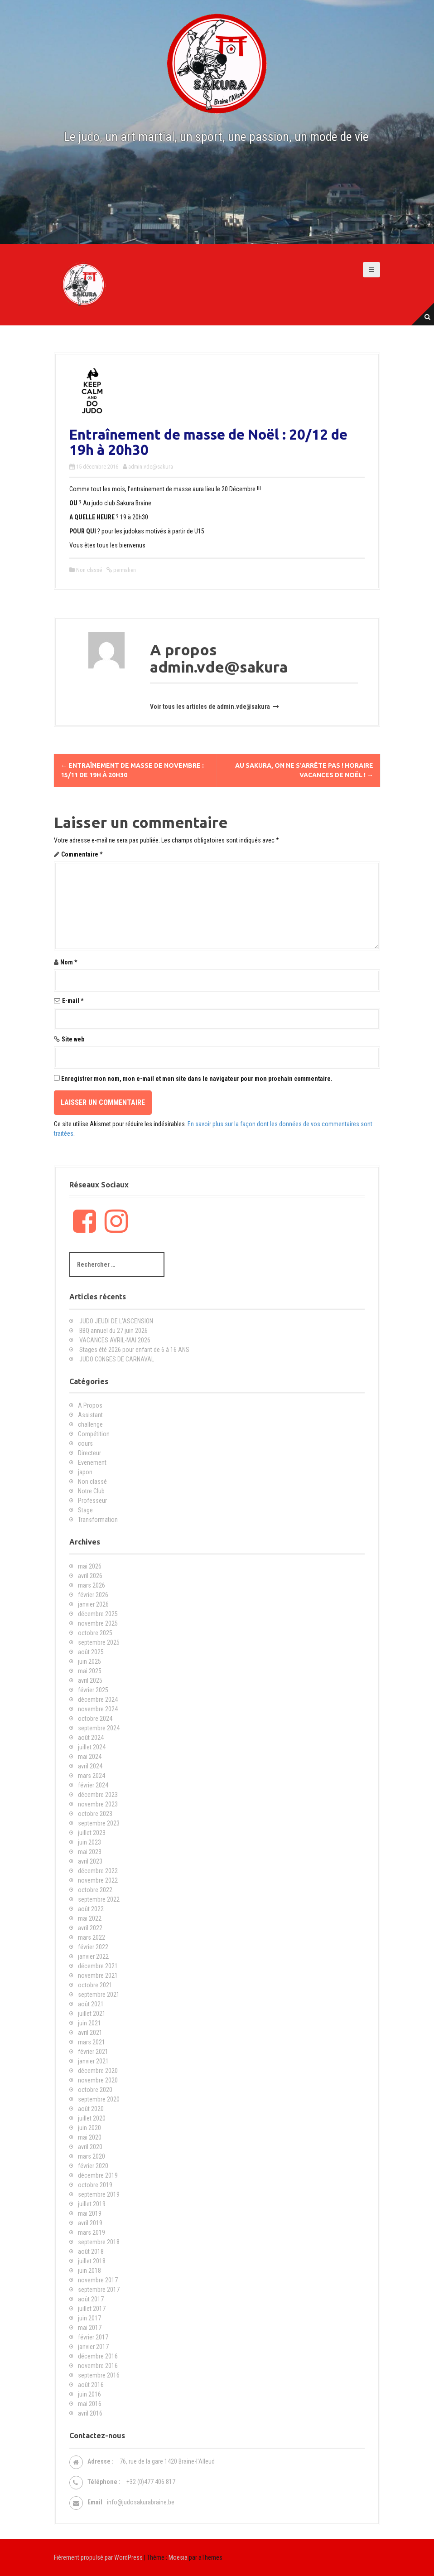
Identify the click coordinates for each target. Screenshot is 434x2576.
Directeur (89, 1453)
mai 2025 (89, 1671)
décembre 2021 (98, 1966)
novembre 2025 (98, 1623)
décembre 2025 (98, 1613)
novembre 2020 (98, 2080)
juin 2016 (89, 2394)
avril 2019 (90, 2223)
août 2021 (91, 2004)
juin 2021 (89, 2023)
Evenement (92, 1462)
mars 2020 (91, 2156)
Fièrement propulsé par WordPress (98, 2557)
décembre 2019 (98, 2175)
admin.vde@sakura (150, 466)
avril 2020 (90, 2146)
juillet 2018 (92, 2261)
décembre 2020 (98, 2070)
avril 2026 (90, 1575)
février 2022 (93, 1947)
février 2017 (93, 2337)
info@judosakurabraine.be (140, 2502)
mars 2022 (91, 1937)
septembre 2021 (99, 1994)
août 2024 (91, 1737)
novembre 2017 (98, 2280)
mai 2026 (89, 1566)
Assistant (90, 1415)
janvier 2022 (93, 1956)
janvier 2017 (93, 2346)
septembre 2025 (99, 1642)
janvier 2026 (93, 1604)
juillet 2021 (92, 2013)
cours (85, 1443)
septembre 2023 (99, 1823)
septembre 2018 (99, 2242)
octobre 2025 (95, 1633)
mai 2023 (89, 1851)
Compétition (94, 1434)
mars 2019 (91, 2232)
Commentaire (81, 854)
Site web (73, 1039)
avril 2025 (90, 1680)
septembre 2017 (99, 2289)
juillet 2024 (92, 1747)
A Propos (90, 1405)
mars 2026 (91, 1585)
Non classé (89, 570)
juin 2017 (89, 2318)
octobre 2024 (95, 1718)
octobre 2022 (95, 1889)
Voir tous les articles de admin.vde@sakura (210, 706)
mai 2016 (89, 2403)
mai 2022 (89, 1918)
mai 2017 (89, 2327)
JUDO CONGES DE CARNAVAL (116, 1359)
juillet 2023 (92, 1832)
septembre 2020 (99, 2099)
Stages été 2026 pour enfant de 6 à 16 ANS (134, 1349)
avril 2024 (90, 1766)
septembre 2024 (99, 1728)
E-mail (72, 1000)
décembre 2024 (98, 1699)
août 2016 (91, 2384)
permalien (124, 570)
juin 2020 (89, 2127)
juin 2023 (89, 1842)
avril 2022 (90, 1928)
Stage (85, 1510)
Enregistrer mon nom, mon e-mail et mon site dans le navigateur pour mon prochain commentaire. (197, 1078)
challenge (90, 1424)
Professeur (92, 1500)
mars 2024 (91, 1775)
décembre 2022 (98, 1870)
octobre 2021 (95, 1985)
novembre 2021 (98, 1975)
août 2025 (91, 1652)
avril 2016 (90, 2413)
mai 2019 (89, 2213)
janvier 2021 (93, 2061)
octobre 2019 (95, 2185)
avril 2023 (90, 1861)
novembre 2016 (98, 2365)
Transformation (98, 1519)
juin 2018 (89, 2270)
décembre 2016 (98, 2356)
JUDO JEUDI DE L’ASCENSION (116, 1321)
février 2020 (93, 2165)
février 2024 (93, 1785)
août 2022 (91, 1909)
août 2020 (91, 2108)
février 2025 (93, 1690)
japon (85, 1472)
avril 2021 (90, 2032)
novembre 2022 (98, 1880)
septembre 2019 (99, 2194)
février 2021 (93, 2051)
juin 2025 (89, 1661)
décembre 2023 (98, 1794)
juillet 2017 (92, 2308)
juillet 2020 (92, 2118)
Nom (68, 962)
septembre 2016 (99, 2375)
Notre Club (91, 1491)
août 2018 (91, 2251)
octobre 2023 (95, 1813)
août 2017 (91, 2299)
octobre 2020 (95, 2089)
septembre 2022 (99, 1899)
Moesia (178, 2557)
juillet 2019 (92, 2204)
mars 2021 (91, 2042)
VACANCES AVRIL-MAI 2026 (114, 1340)
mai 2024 (89, 1756)
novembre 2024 (98, 1709)
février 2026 (93, 1594)
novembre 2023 (98, 1804)
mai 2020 (89, 2137)
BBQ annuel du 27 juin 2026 (113, 1330)
